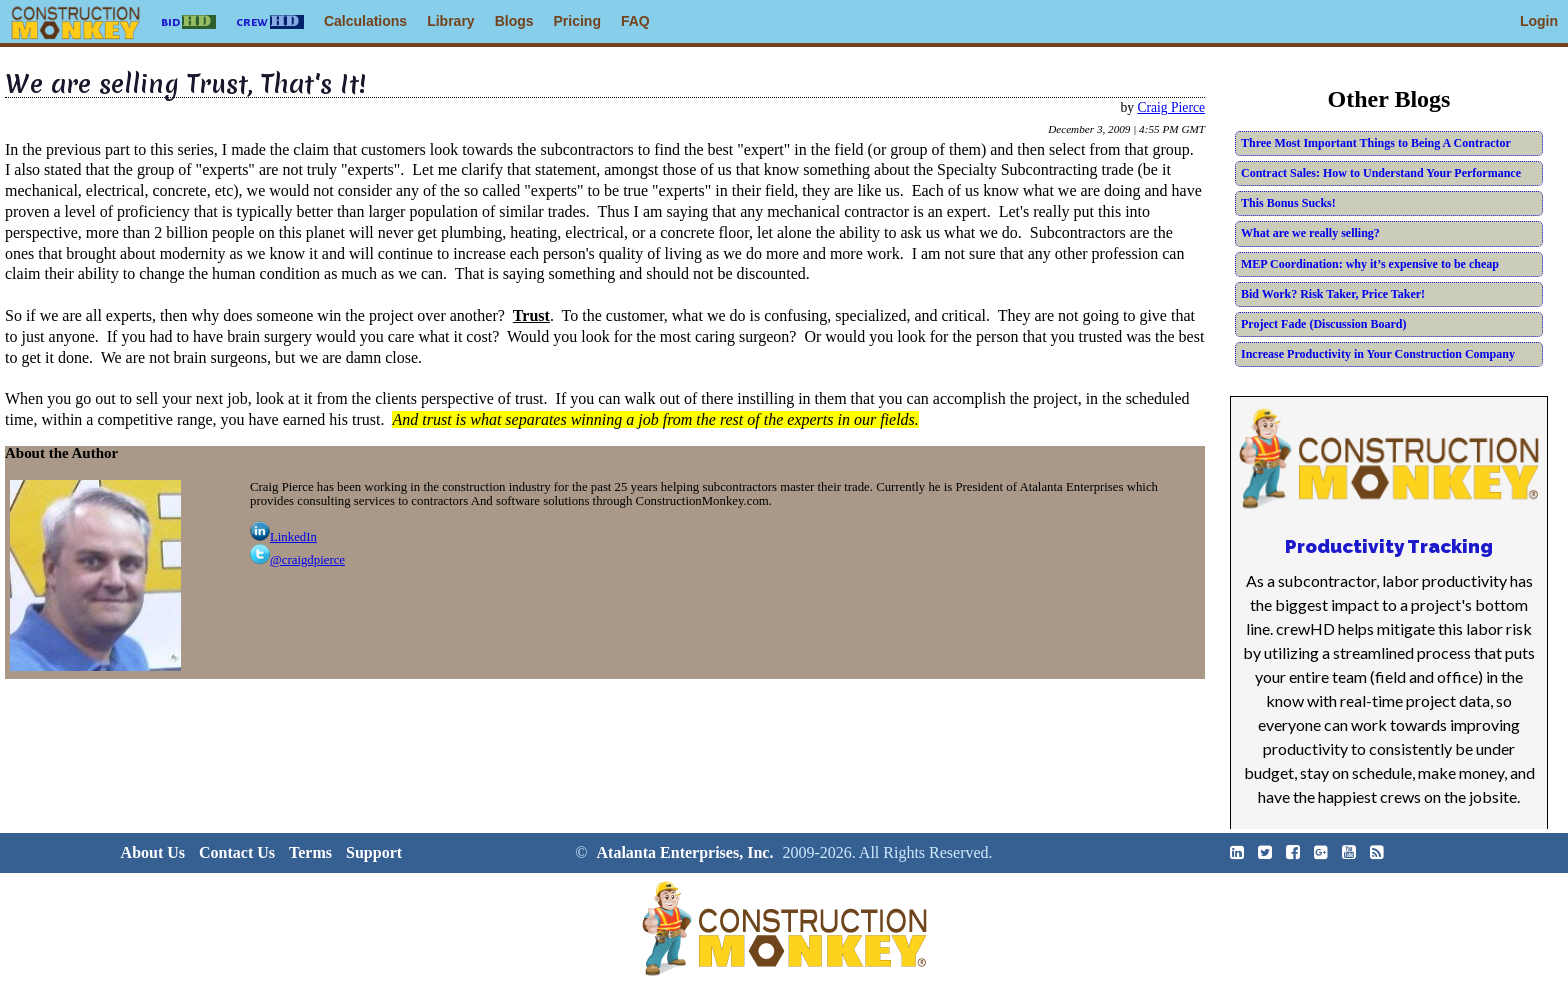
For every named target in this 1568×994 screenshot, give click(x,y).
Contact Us (237, 852)
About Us (153, 852)
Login (1539, 21)
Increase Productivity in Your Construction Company (1378, 354)
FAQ (635, 21)
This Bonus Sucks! (1288, 203)
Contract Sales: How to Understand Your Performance (1381, 173)
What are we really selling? (1310, 233)
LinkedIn (283, 537)
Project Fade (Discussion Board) (1323, 324)
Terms (310, 852)
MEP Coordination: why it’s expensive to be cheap (1370, 264)
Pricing (577, 21)
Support (374, 852)
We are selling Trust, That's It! (185, 84)
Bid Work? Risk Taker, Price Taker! (1333, 294)
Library (450, 21)
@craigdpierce (297, 560)
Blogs (514, 21)
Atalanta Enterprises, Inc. (685, 852)
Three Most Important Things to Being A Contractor (1376, 143)
